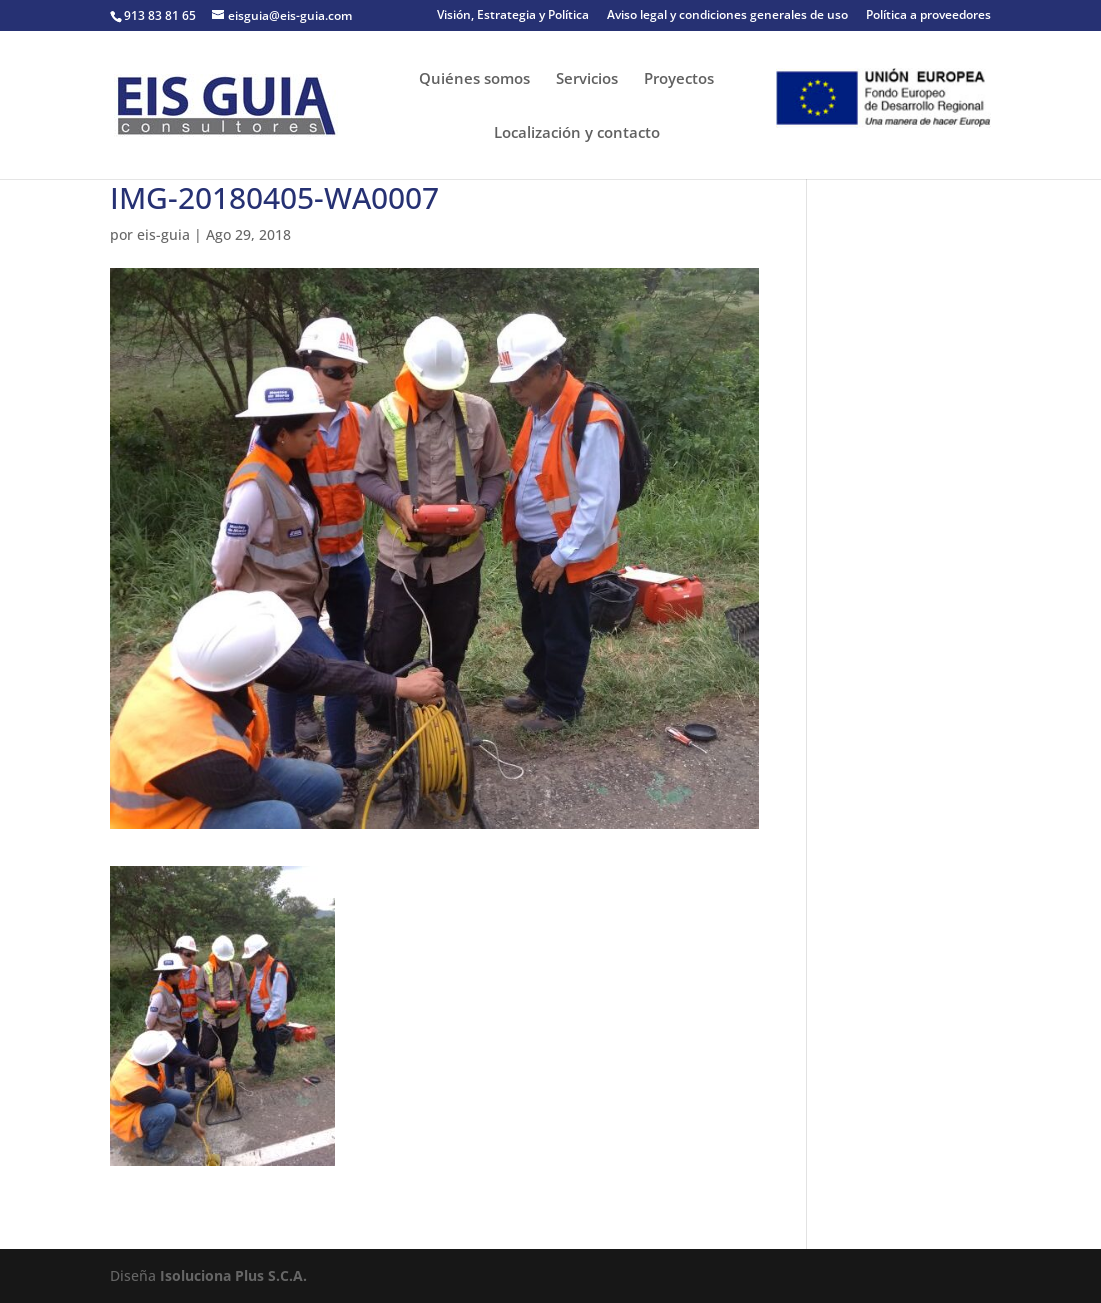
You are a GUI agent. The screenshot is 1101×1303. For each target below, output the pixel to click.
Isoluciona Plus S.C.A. (233, 1275)
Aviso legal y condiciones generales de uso (727, 16)
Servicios (587, 79)
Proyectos (679, 79)
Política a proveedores (928, 16)
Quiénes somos (474, 79)
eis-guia (163, 234)
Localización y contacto (577, 133)
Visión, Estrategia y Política (513, 16)
